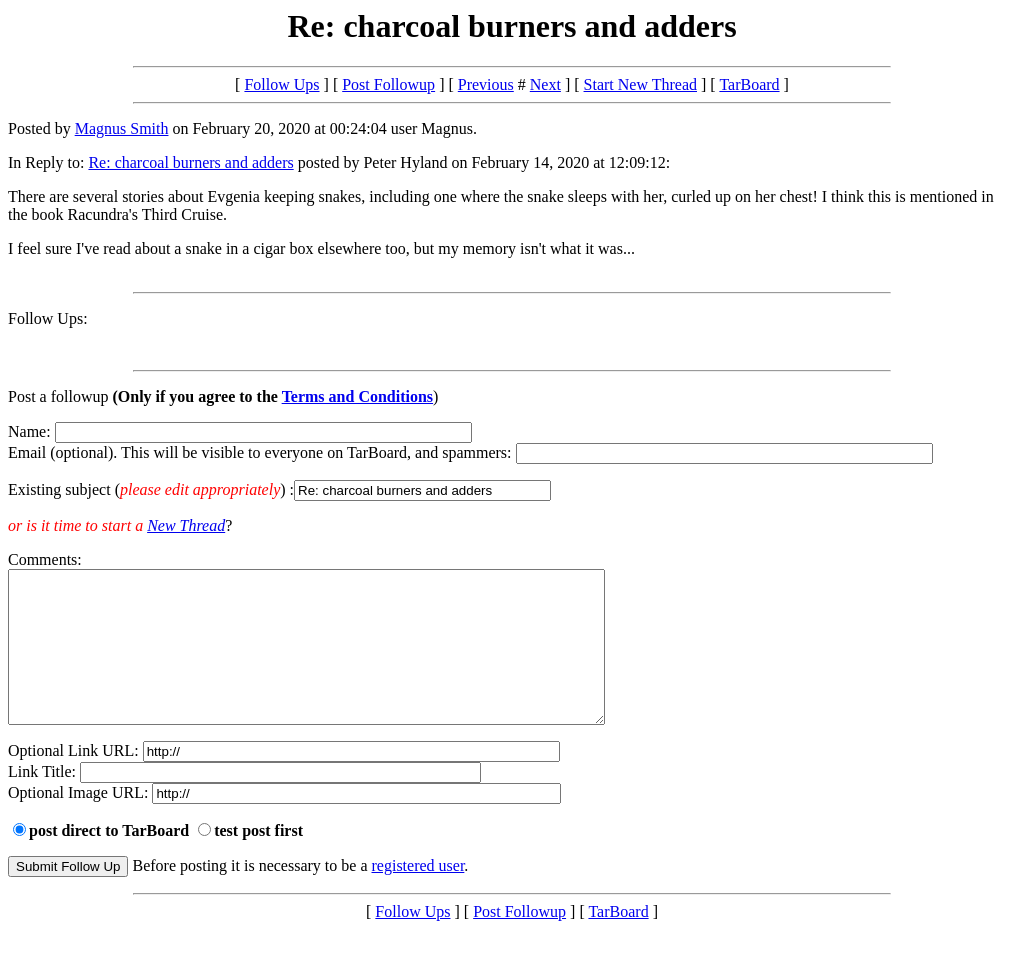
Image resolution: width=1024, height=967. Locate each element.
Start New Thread (640, 84)
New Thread (186, 525)
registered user (418, 895)
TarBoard (749, 84)
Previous (486, 84)
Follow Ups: (48, 318)
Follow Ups (281, 84)
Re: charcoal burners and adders (190, 162)
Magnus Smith (122, 128)
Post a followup (58, 396)
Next (545, 84)
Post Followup (388, 84)
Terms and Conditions (357, 396)
